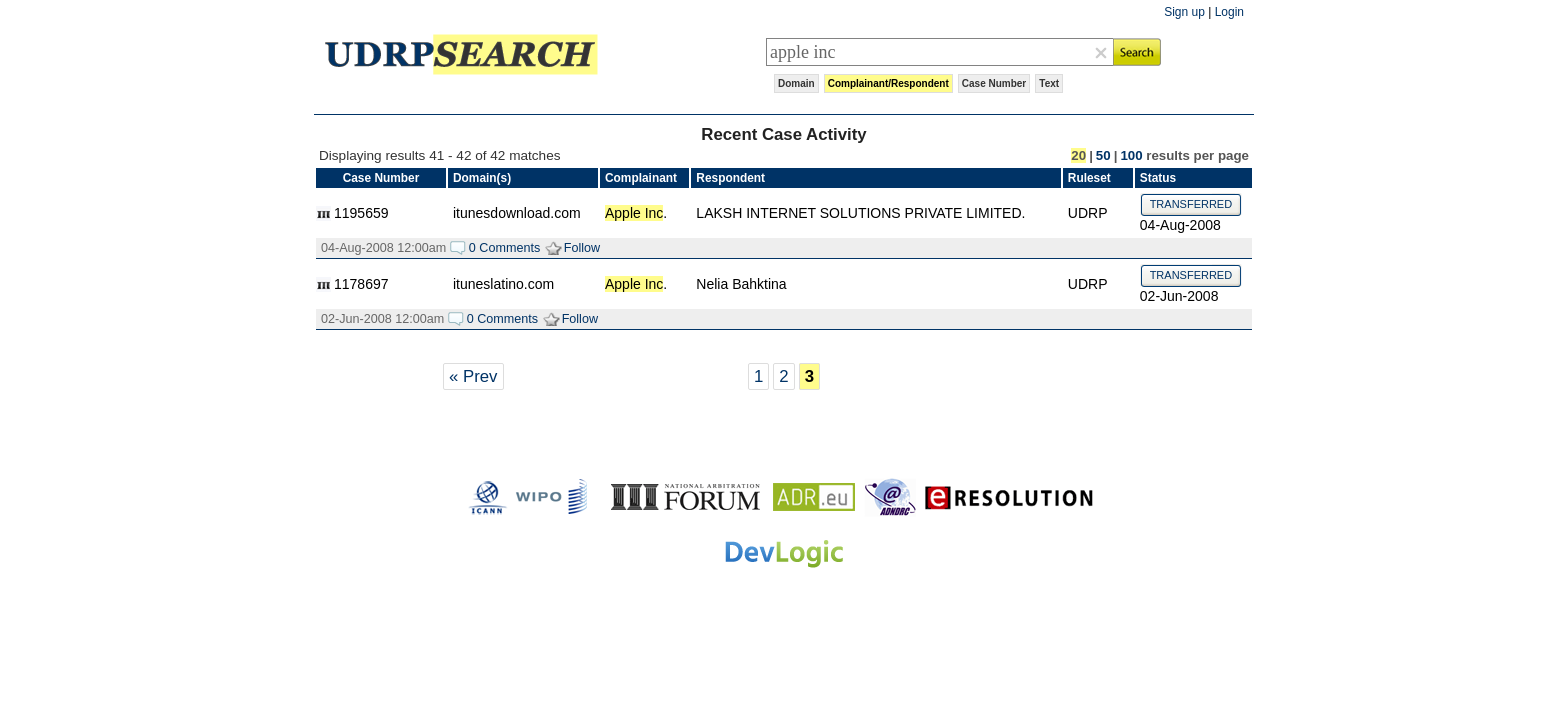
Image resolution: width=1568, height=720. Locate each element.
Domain (796, 83)
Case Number (994, 83)
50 (1103, 155)
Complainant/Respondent (888, 83)
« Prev (473, 376)
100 (1131, 155)
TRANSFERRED (1191, 204)
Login (1229, 12)
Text (1049, 83)
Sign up (1184, 12)
